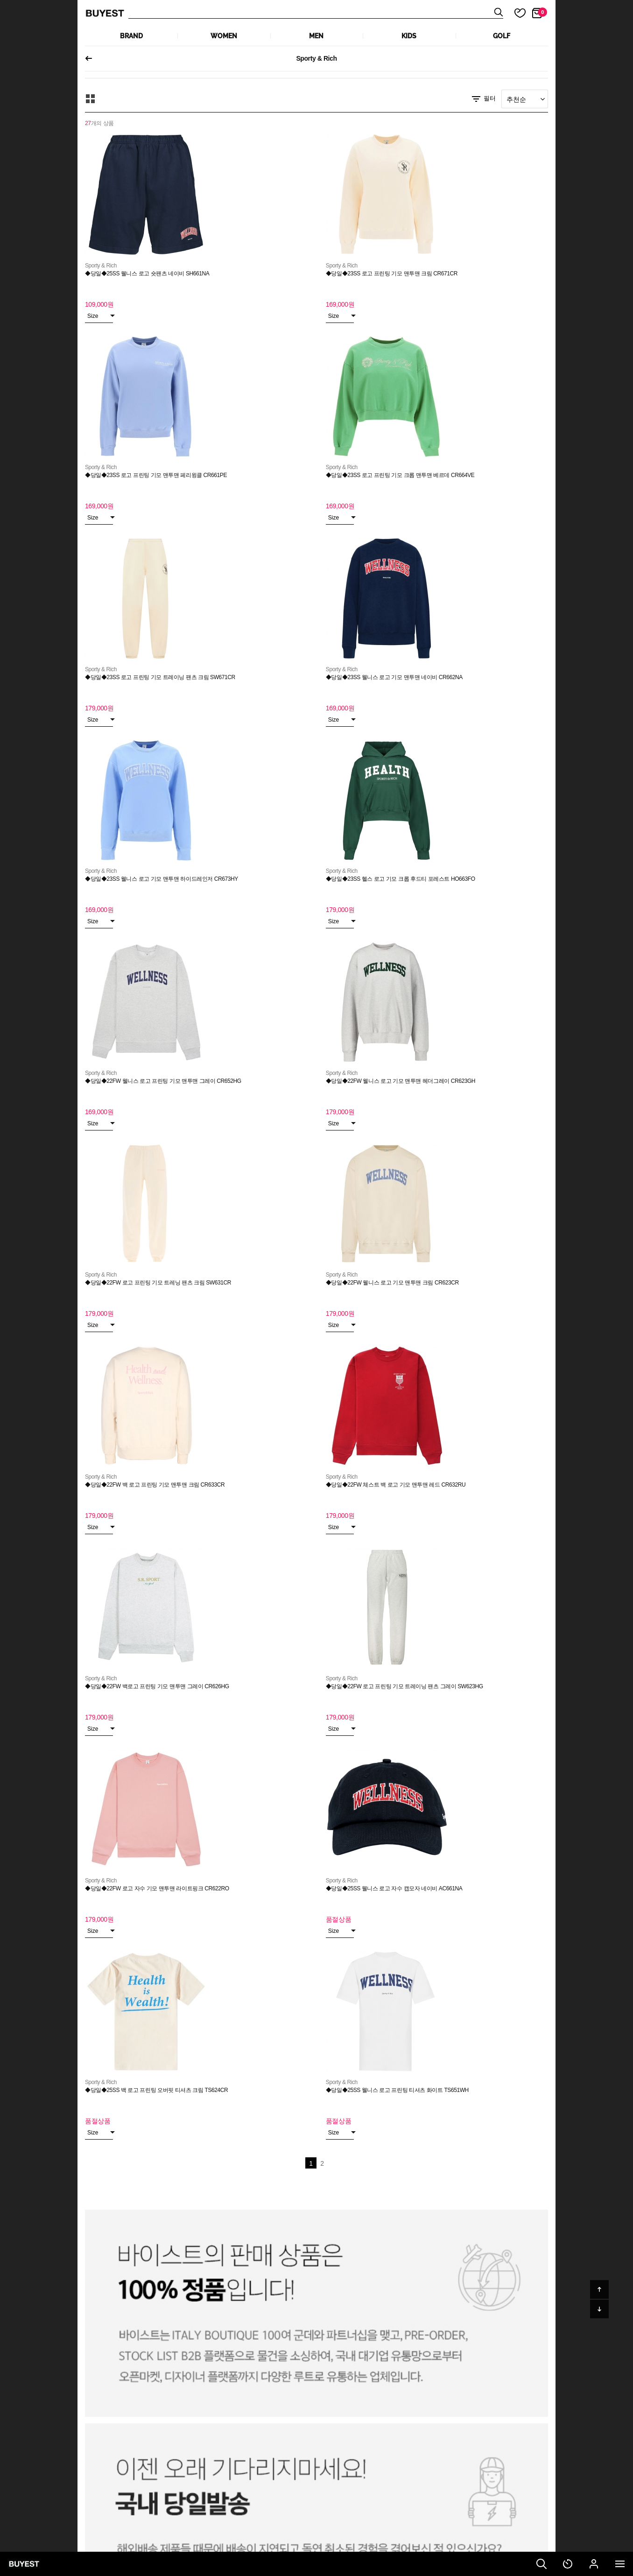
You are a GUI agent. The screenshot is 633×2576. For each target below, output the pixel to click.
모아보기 (90, 99)
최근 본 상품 (568, 2563)
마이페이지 (594, 2563)
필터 (483, 99)
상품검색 (315, 13)
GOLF (501, 36)
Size (100, 316)
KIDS (408, 36)
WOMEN (224, 36)
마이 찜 (514, 13)
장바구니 (542, 12)
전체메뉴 (620, 2563)
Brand (131, 36)
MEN (316, 36)
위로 (599, 2289)
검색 (541, 2563)
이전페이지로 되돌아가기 (92, 58)
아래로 (599, 2309)
